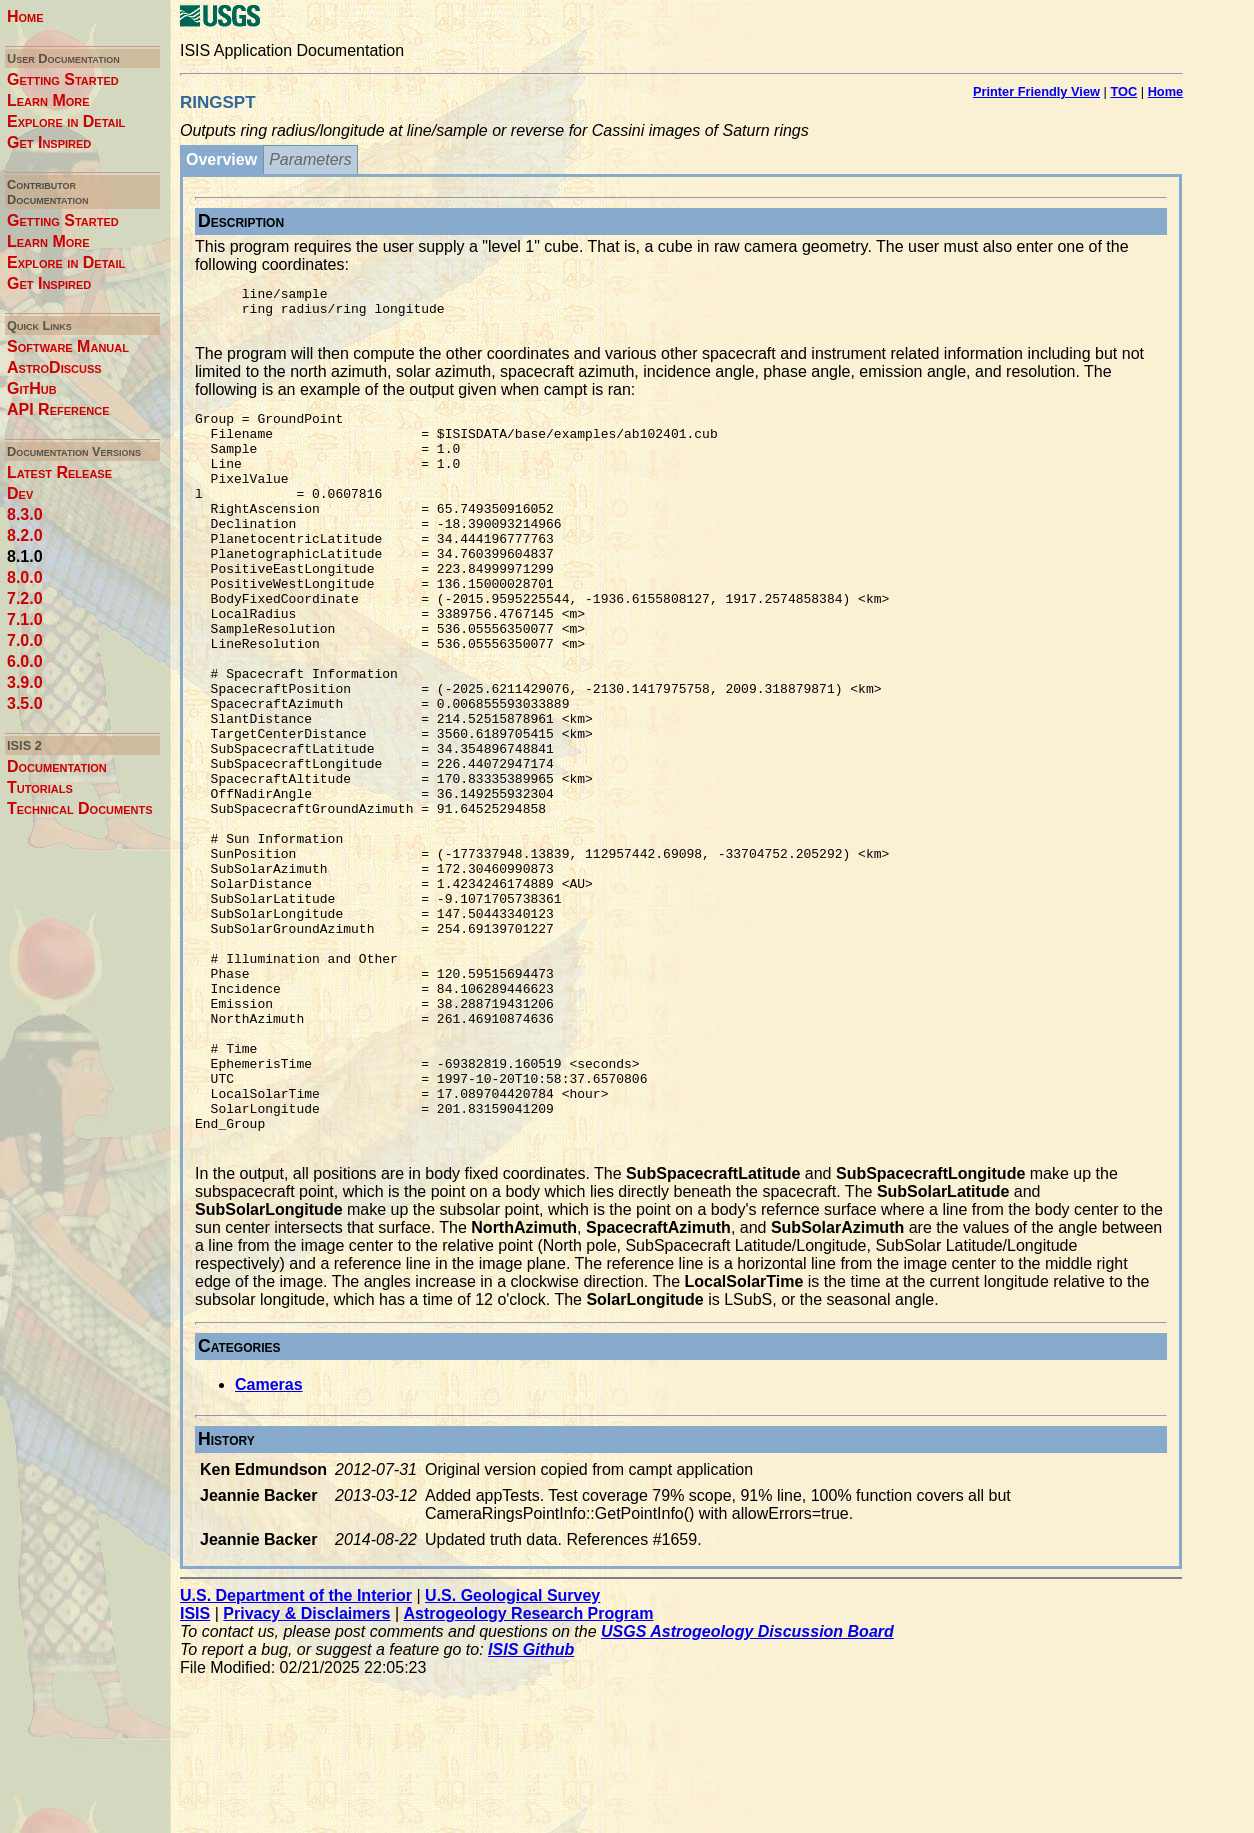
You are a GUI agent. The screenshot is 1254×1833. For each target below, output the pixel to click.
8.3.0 (25, 514)
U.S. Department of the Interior (296, 1751)
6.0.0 (25, 661)
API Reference (58, 409)
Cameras (269, 1540)
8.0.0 (25, 577)
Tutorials (40, 787)
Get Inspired (49, 142)
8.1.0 (25, 556)
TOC (1123, 91)
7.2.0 (25, 598)
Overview (221, 159)
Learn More (48, 100)
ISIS (195, 1769)
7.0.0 (25, 640)
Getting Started (63, 79)
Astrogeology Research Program (529, 1769)
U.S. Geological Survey (512, 1751)
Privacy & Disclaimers (306, 1769)
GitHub (32, 388)
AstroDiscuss (54, 367)
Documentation (57, 766)
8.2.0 (25, 535)
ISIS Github (531, 1805)
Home (25, 16)
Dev (20, 493)
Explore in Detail (66, 121)
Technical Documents (80, 808)
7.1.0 (25, 619)
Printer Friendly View (1036, 91)
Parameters (310, 159)
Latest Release (59, 472)
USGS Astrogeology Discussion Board (747, 1787)
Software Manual (68, 346)
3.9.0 (25, 682)
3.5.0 (25, 703)
